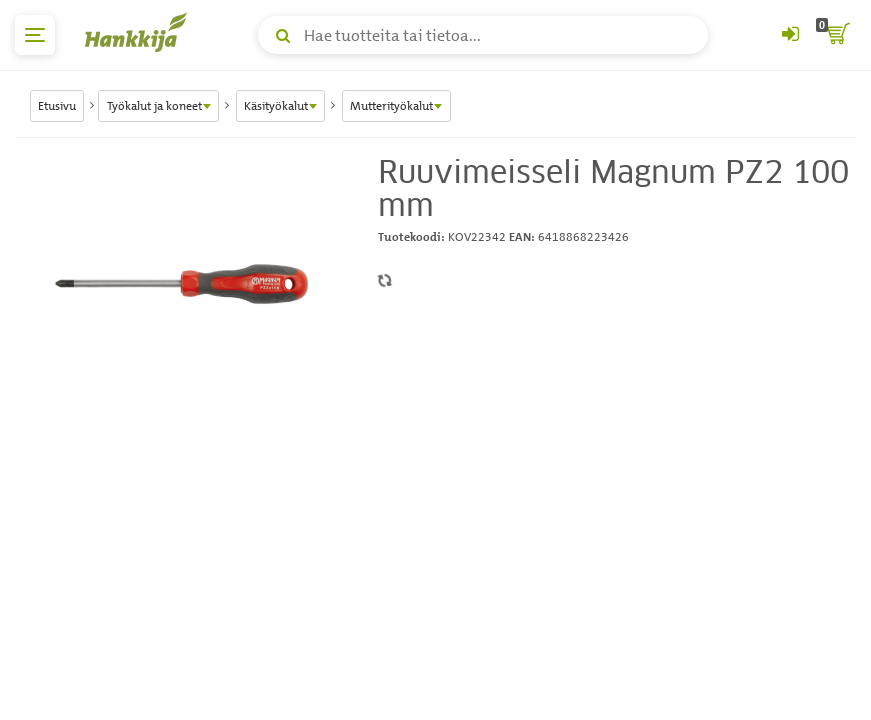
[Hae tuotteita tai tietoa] (483, 35)
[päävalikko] (35, 35)
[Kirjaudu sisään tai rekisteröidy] (790, 35)
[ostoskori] (836, 35)
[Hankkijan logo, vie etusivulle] (140, 32)
